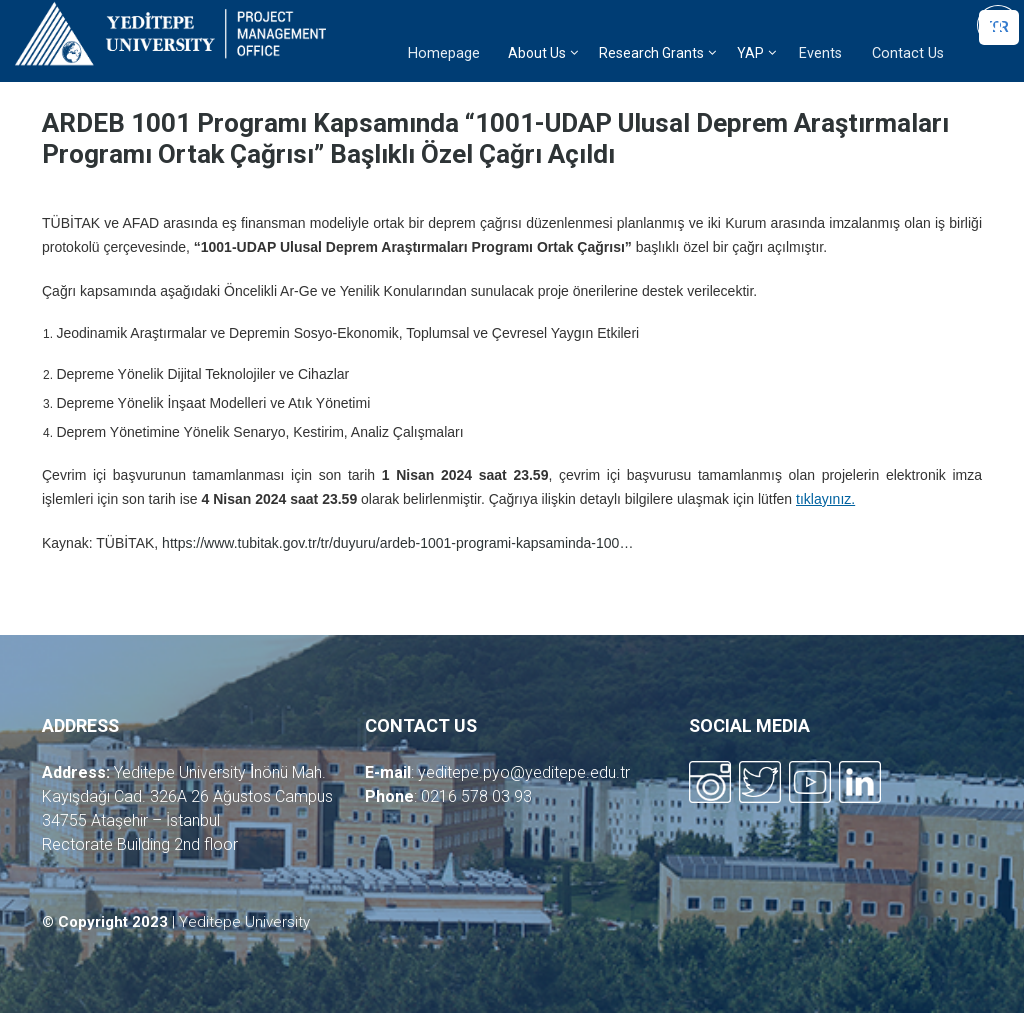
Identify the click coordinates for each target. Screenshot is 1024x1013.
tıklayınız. (825, 499)
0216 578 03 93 (476, 796)
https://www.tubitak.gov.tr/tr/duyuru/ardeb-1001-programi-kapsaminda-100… (397, 543)
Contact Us (908, 53)
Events (820, 53)
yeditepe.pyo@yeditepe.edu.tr (524, 772)
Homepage (444, 53)
